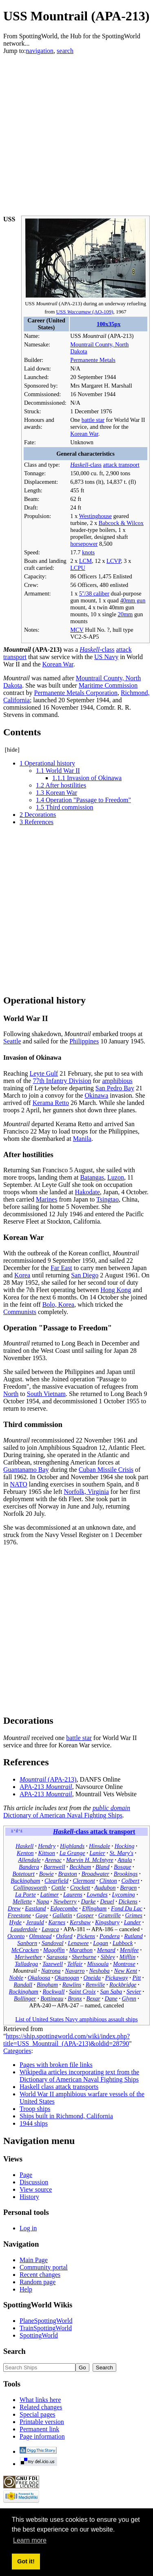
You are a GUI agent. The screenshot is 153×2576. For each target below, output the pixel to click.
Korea (22, 1275)
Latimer (49, 1894)
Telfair (75, 1964)
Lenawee (78, 1943)
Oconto (15, 1936)
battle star (93, 420)
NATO (18, 1484)
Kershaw (80, 1922)
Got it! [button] (25, 2561)
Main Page (34, 2259)
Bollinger (25, 1998)
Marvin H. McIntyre (89, 1860)
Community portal (44, 2267)
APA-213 (46, 1786)
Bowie (46, 1873)
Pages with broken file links (56, 2064)
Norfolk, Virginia (86, 1491)
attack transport (121, 464)
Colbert (130, 1880)
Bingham (47, 1984)
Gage (41, 1915)
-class (86, 464)
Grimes (133, 1915)
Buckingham (25, 1880)
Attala (125, 1860)
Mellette (22, 1901)
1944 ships (34, 2123)
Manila (82, 1138)
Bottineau (51, 1998)
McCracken (25, 1950)
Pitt (136, 1977)
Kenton (25, 1853)
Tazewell (52, 1964)
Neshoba (99, 1970)
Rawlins (71, 1984)
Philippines (84, 1041)
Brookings (126, 1873)
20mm (125, 614)
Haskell (24, 1846)
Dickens (127, 1901)
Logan (100, 1943)
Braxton (67, 1873)
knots (88, 552)
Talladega (26, 1964)
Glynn (129, 1998)
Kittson (46, 1853)
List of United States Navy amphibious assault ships (76, 2019)
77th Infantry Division (62, 1080)
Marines (46, 1199)
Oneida (91, 1977)
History (29, 2196)
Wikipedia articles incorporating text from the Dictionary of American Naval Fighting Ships (79, 2076)
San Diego (84, 1275)
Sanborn (27, 1943)
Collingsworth (30, 1887)
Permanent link (39, 2429)
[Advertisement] (76, 131)
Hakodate (87, 1192)
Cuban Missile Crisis (106, 1469)
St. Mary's (121, 1853)
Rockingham (23, 1991)
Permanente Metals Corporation (76, 692)
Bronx (75, 1998)
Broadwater (95, 1873)
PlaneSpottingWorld (46, 2320)
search (65, 50)
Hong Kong (115, 1289)
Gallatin (62, 1915)
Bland (102, 1867)
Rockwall (54, 1991)
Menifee (129, 1950)
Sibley (108, 1957)
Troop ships (35, 2108)
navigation (40, 50)
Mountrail (25, 1970)
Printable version (42, 2421)
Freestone (19, 1915)
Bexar (93, 1998)
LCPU (77, 568)
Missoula (98, 1964)
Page (26, 2174)
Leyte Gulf (43, 1073)
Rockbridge (122, 1984)
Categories (17, 2050)
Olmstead (40, 1936)
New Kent (125, 1970)
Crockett (80, 1887)
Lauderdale (24, 1929)
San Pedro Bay (114, 1088)
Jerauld (35, 1922)
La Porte (25, 1894)
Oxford (64, 1936)
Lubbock (123, 1943)
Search (14, 2351)
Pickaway (116, 1977)
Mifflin (127, 1957)
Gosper (84, 1915)
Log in (28, 2228)
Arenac (53, 1860)
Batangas (92, 1177)
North (10, 1393)
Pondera (110, 1936)
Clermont (84, 1880)
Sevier (133, 1991)
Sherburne (84, 1957)
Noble (16, 1977)
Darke (88, 1901)
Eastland (35, 1908)
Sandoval (53, 1943)
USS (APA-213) (53, 303)
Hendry (46, 1846)
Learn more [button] (30, 2540)
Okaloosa (39, 1977)
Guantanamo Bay (26, 1469)
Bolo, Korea (58, 1304)
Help (26, 2289)
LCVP (113, 561)
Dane (111, 1998)
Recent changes (40, 2274)
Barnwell (54, 1867)
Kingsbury (107, 1922)
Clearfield (56, 1880)
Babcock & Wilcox (121, 523)
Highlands (72, 1846)
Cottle (58, 1887)
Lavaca (50, 1929)
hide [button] (12, 749)
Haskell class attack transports (59, 2086)
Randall (23, 1984)
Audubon (104, 1887)
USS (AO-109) (84, 312)
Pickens (86, 1936)
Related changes (41, 2407)
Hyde (15, 1922)
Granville (109, 1915)
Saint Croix (82, 1991)
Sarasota (57, 1957)
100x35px (108, 324)
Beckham (80, 1867)
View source (36, 2189)
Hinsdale (99, 1846)
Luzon (115, 1177)
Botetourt (23, 1873)
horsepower (84, 543)
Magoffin (54, 1950)
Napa (42, 1901)
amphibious (117, 1080)
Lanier (97, 1853)
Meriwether (28, 1957)
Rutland (133, 1936)
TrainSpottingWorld (46, 2328)
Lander (132, 1922)
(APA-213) (48, 1779)
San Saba (111, 1991)
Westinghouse (95, 516)
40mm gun (133, 600)
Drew (14, 1908)
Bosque (122, 1867)
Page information (42, 2436)
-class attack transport (94, 1831)
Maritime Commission (108, 685)
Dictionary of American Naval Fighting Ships (62, 1815)
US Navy (106, 656)
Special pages (37, 2414)
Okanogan (67, 1977)
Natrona (50, 1970)
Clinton (108, 1880)
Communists (19, 1311)
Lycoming (123, 1894)
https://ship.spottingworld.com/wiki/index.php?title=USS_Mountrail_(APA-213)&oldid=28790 (66, 2040)
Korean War (84, 433)
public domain (111, 1807)
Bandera (29, 1867)
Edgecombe (64, 1908)
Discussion (34, 2182)
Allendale (29, 1860)
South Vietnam (46, 1393)
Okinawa (97, 1095)
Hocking (125, 1846)
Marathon (81, 1950)
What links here (40, 2399)
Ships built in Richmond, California (66, 2116)
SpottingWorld (39, 2335)
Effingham (94, 1908)
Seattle (12, 1041)
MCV (77, 629)
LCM (85, 561)
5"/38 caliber (94, 593)
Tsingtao (107, 1199)
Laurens (72, 1894)
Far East (61, 1267)
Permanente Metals (92, 360)
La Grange (72, 1853)
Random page (37, 2281)
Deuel (107, 1901)
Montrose (124, 1964)
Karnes (57, 1922)
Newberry (65, 1901)
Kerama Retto (51, 1102)
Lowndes (96, 1894)
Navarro (74, 1970)
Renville (95, 1984)
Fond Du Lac (126, 1908)
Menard (106, 1950)
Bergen (128, 1887)
